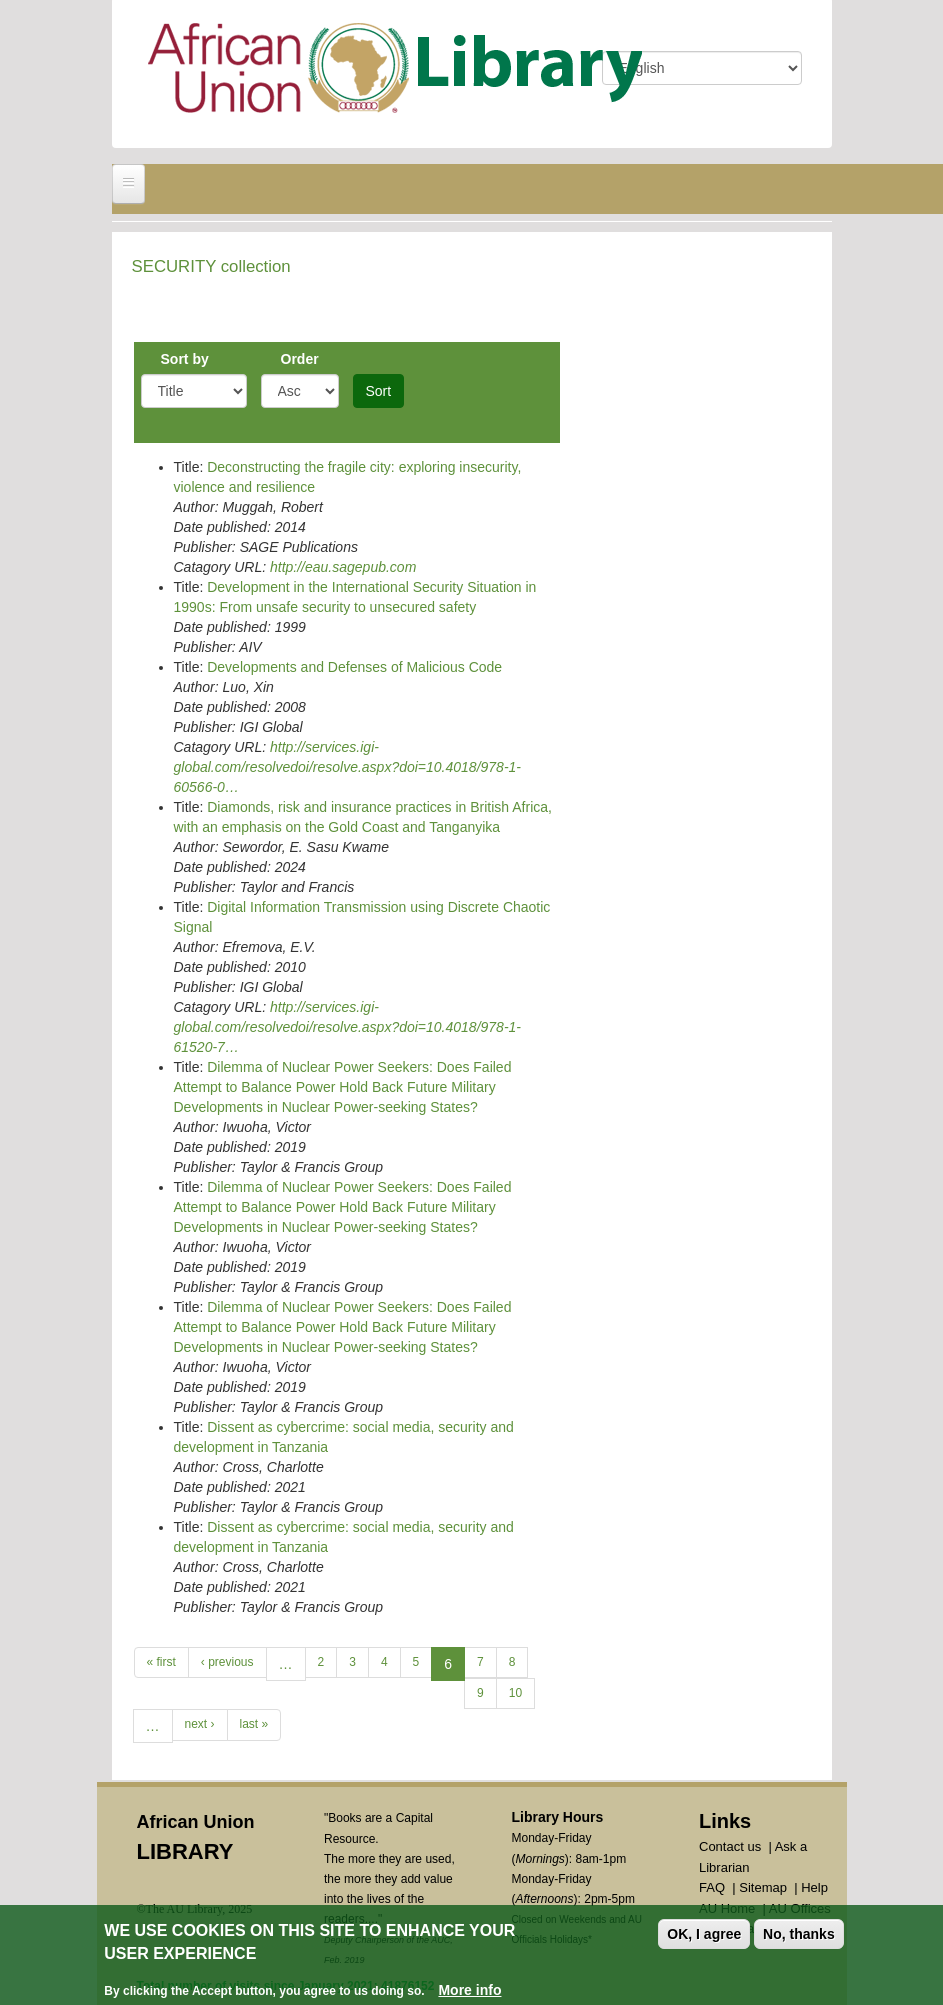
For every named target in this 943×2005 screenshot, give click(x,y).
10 (515, 1693)
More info (469, 1992)
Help (814, 1887)
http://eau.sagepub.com (343, 567)
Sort (379, 391)
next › (200, 1724)
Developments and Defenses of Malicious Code (354, 667)
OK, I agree (704, 1936)
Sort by (185, 359)
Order (300, 359)
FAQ (712, 1887)
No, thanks (799, 1936)
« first (161, 1662)
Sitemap (763, 1887)
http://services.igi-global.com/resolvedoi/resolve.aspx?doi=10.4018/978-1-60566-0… (348, 767)
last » (254, 1724)
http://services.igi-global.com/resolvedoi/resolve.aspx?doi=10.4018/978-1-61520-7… (348, 1027)
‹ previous (227, 1662)
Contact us (730, 1846)
